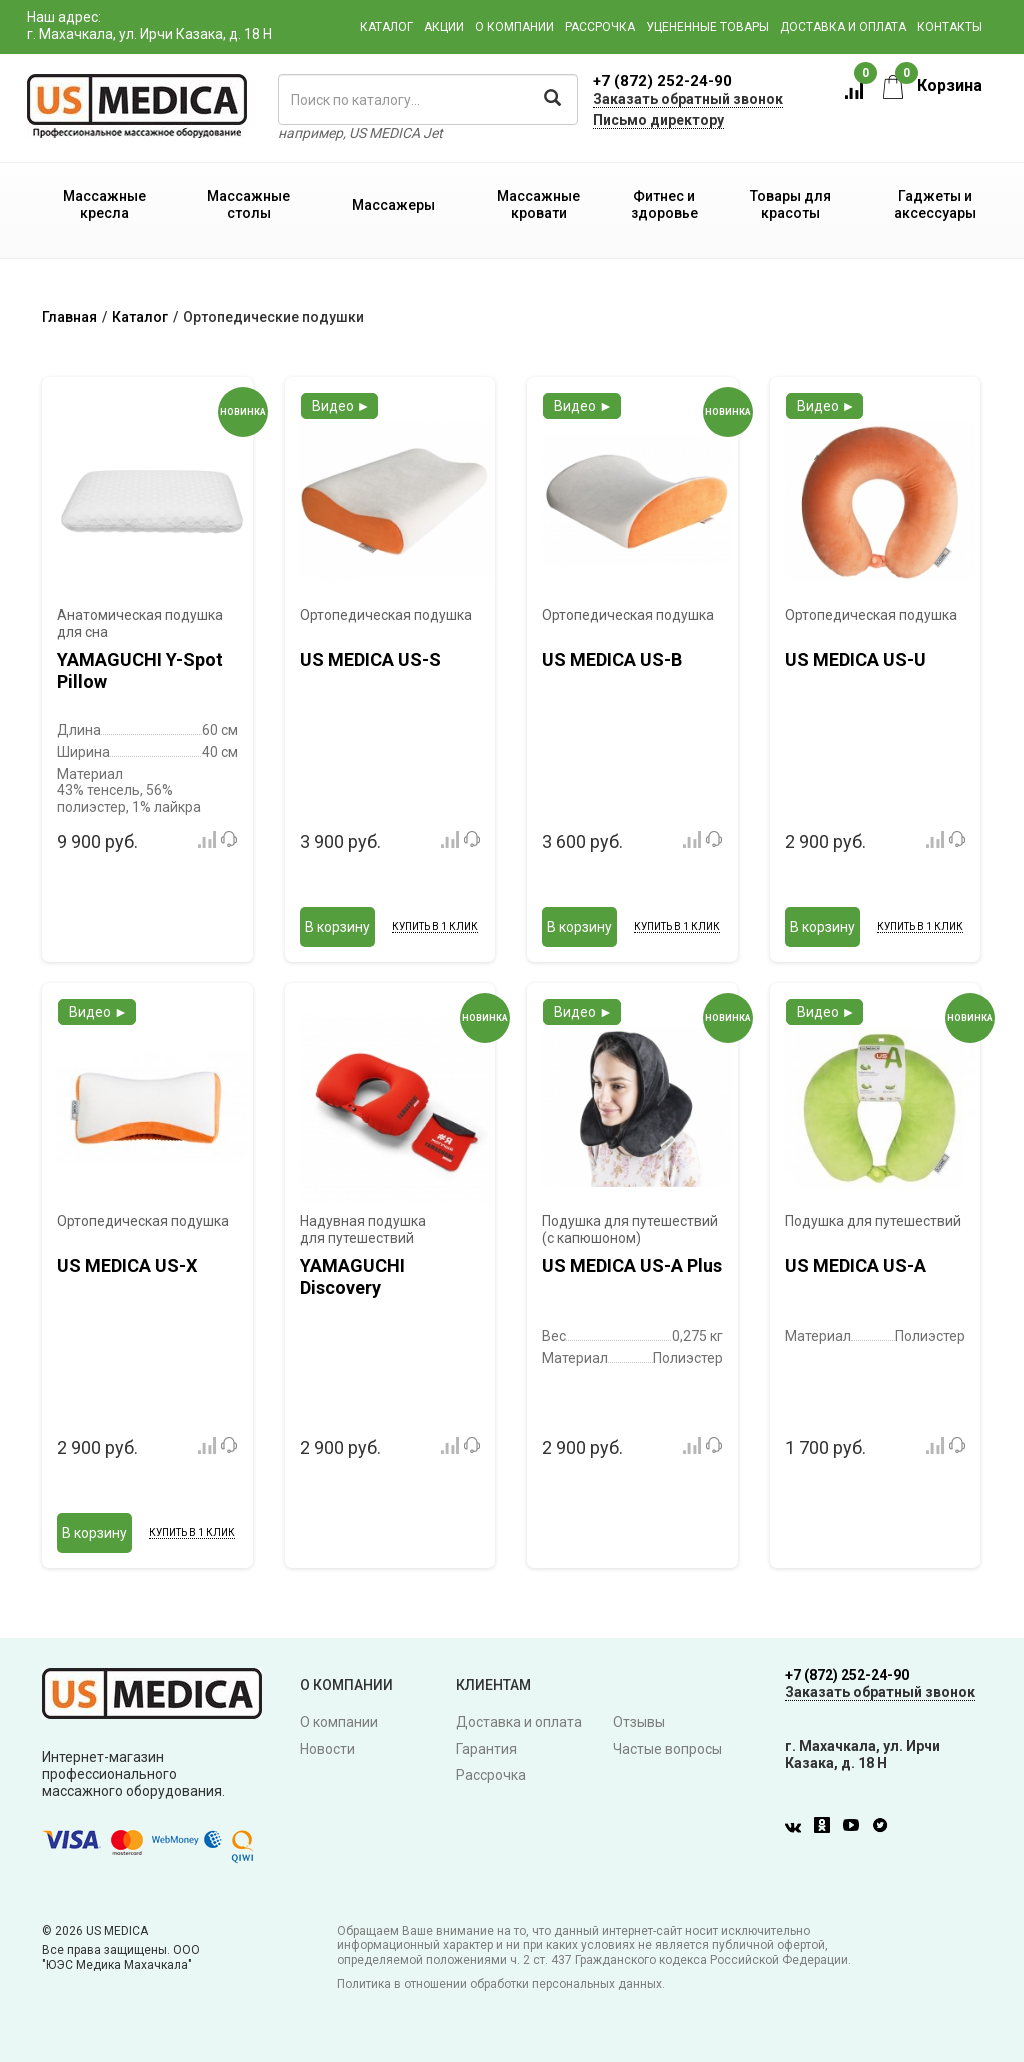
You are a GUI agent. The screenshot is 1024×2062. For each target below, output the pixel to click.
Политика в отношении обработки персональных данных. (501, 1984)
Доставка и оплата (843, 27)
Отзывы (639, 1722)
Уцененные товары (707, 27)
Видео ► (341, 406)
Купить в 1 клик (435, 926)
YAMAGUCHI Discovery (352, 1276)
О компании (514, 27)
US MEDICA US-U (855, 659)
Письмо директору (658, 120)
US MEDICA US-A (855, 1265)
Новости (327, 1749)
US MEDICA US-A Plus (632, 1265)
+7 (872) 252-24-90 (662, 81)
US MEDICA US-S (370, 659)
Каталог (386, 27)
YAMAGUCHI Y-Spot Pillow (140, 670)
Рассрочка (600, 27)
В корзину (337, 927)
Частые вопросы (667, 1749)
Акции (444, 27)
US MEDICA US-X (127, 1265)
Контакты (949, 27)
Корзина (932, 85)
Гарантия (486, 1749)
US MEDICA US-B (612, 659)
